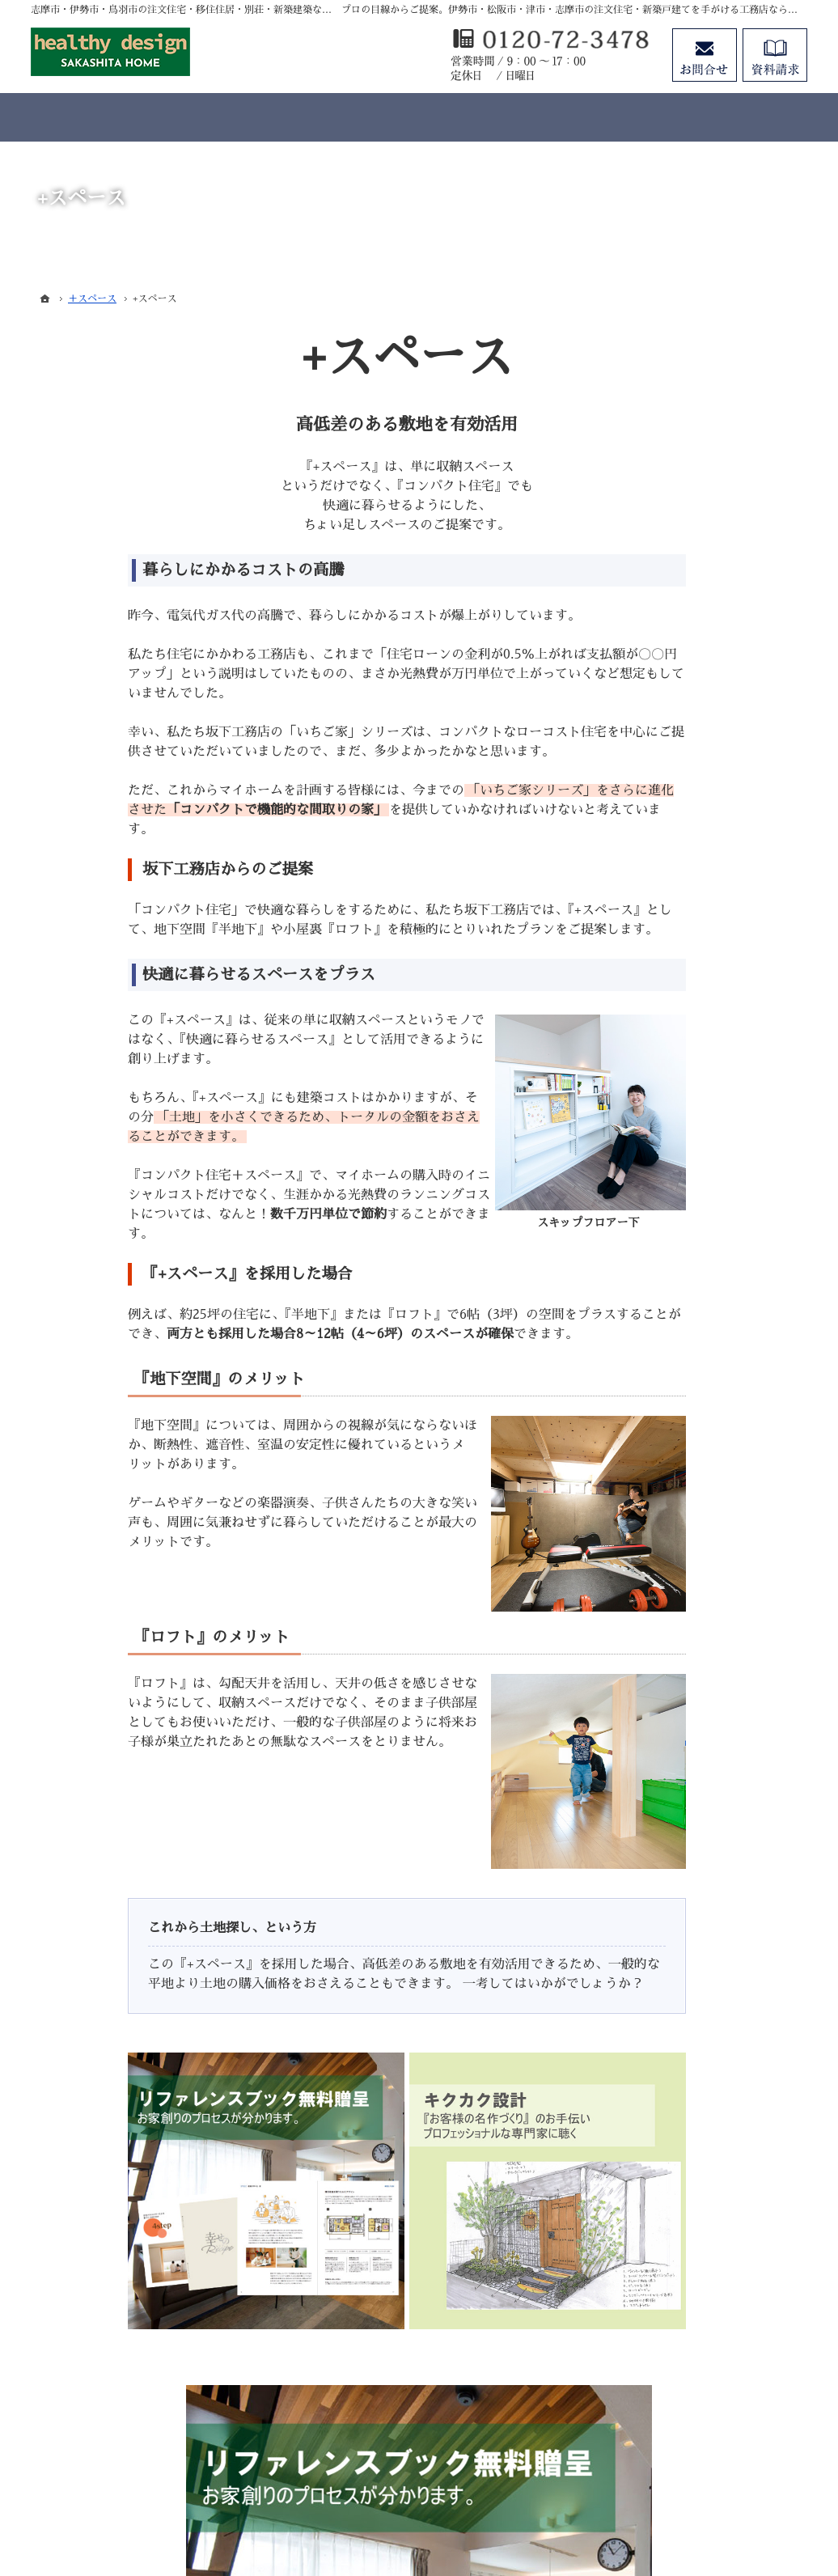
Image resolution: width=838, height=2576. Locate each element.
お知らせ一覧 (666, 2195)
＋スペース (661, 1603)
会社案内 (655, 2062)
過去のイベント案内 (683, 1797)
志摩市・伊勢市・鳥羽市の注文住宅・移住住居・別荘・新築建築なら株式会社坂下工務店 (491, 2504)
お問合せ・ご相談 (678, 2161)
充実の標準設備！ (678, 1963)
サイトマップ (666, 2261)
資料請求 (655, 2128)
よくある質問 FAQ (681, 1684)
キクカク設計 (666, 1570)
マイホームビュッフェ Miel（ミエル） (715, 1531)
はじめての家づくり (683, 1996)
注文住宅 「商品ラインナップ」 (713, 1457)
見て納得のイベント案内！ (700, 1764)
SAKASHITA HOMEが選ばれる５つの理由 (714, 1725)
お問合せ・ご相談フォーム (710, 2437)
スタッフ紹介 (666, 2095)
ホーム (650, 1424)
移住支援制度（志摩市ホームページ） (706, 1644)
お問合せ (704, 55)
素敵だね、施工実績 (683, 1930)
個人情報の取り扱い (683, 2228)
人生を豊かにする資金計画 (700, 1864)
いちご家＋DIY (672, 1490)
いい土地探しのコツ (683, 1831)
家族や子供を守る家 (683, 2029)
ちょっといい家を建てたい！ (706, 1897)
